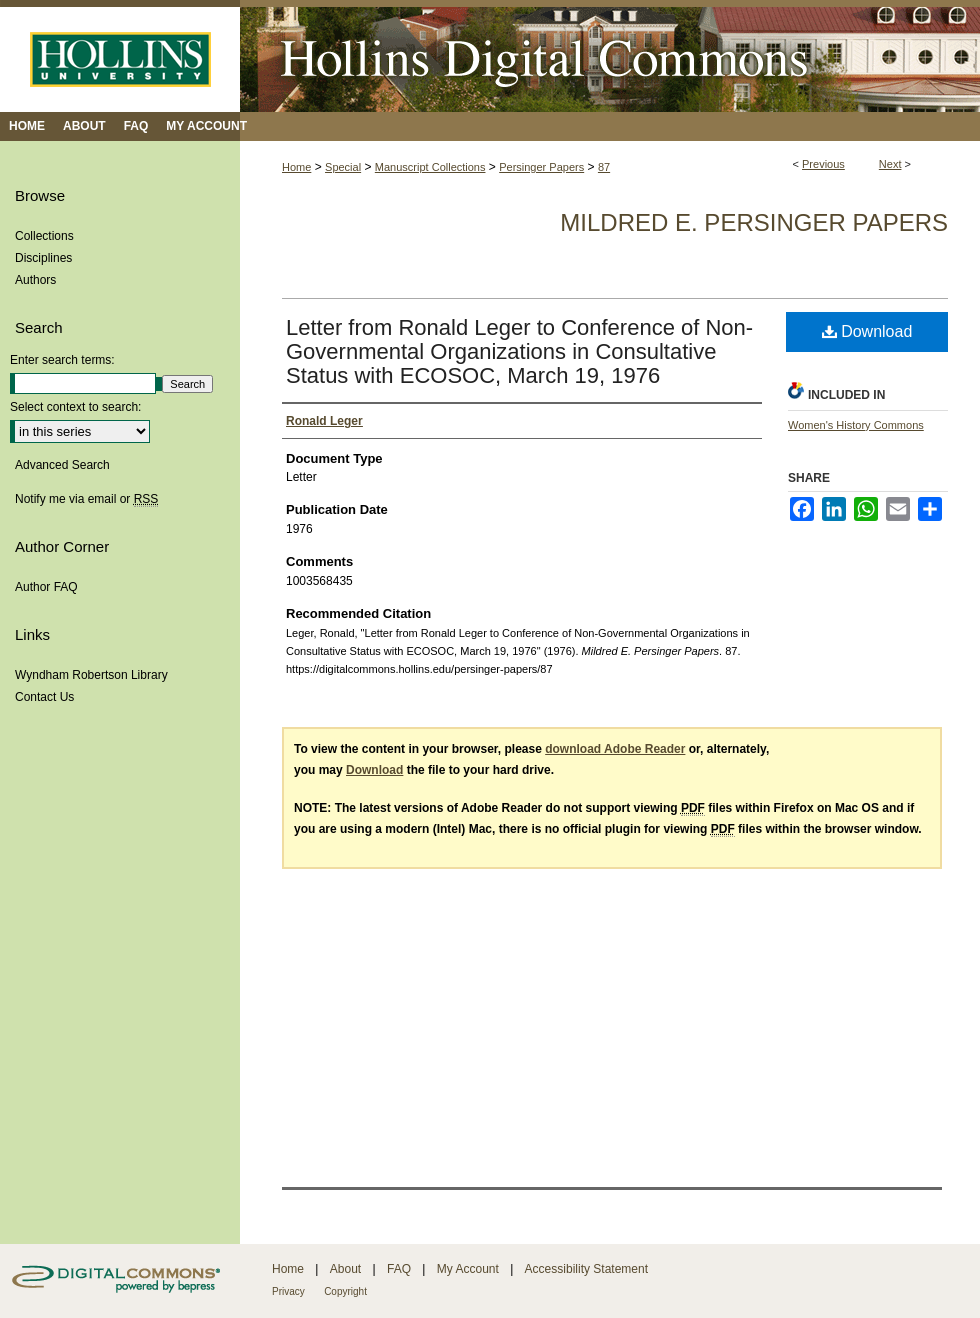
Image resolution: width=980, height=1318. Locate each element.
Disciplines (43, 258)
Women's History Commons (856, 425)
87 (604, 167)
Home (296, 167)
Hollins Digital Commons (610, 56)
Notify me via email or (86, 499)
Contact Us (44, 697)
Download (867, 331)
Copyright (345, 1291)
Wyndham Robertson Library (91, 675)
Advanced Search (62, 465)
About (345, 1269)
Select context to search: (75, 407)
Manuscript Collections (430, 167)
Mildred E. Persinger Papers (754, 222)
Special (343, 167)
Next (890, 164)
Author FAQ (46, 587)
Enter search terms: (62, 360)
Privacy (288, 1291)
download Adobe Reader (615, 749)
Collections (44, 236)
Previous (823, 164)
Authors (35, 280)
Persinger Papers (541, 167)
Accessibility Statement (586, 1269)
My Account (468, 1269)
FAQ (399, 1269)
